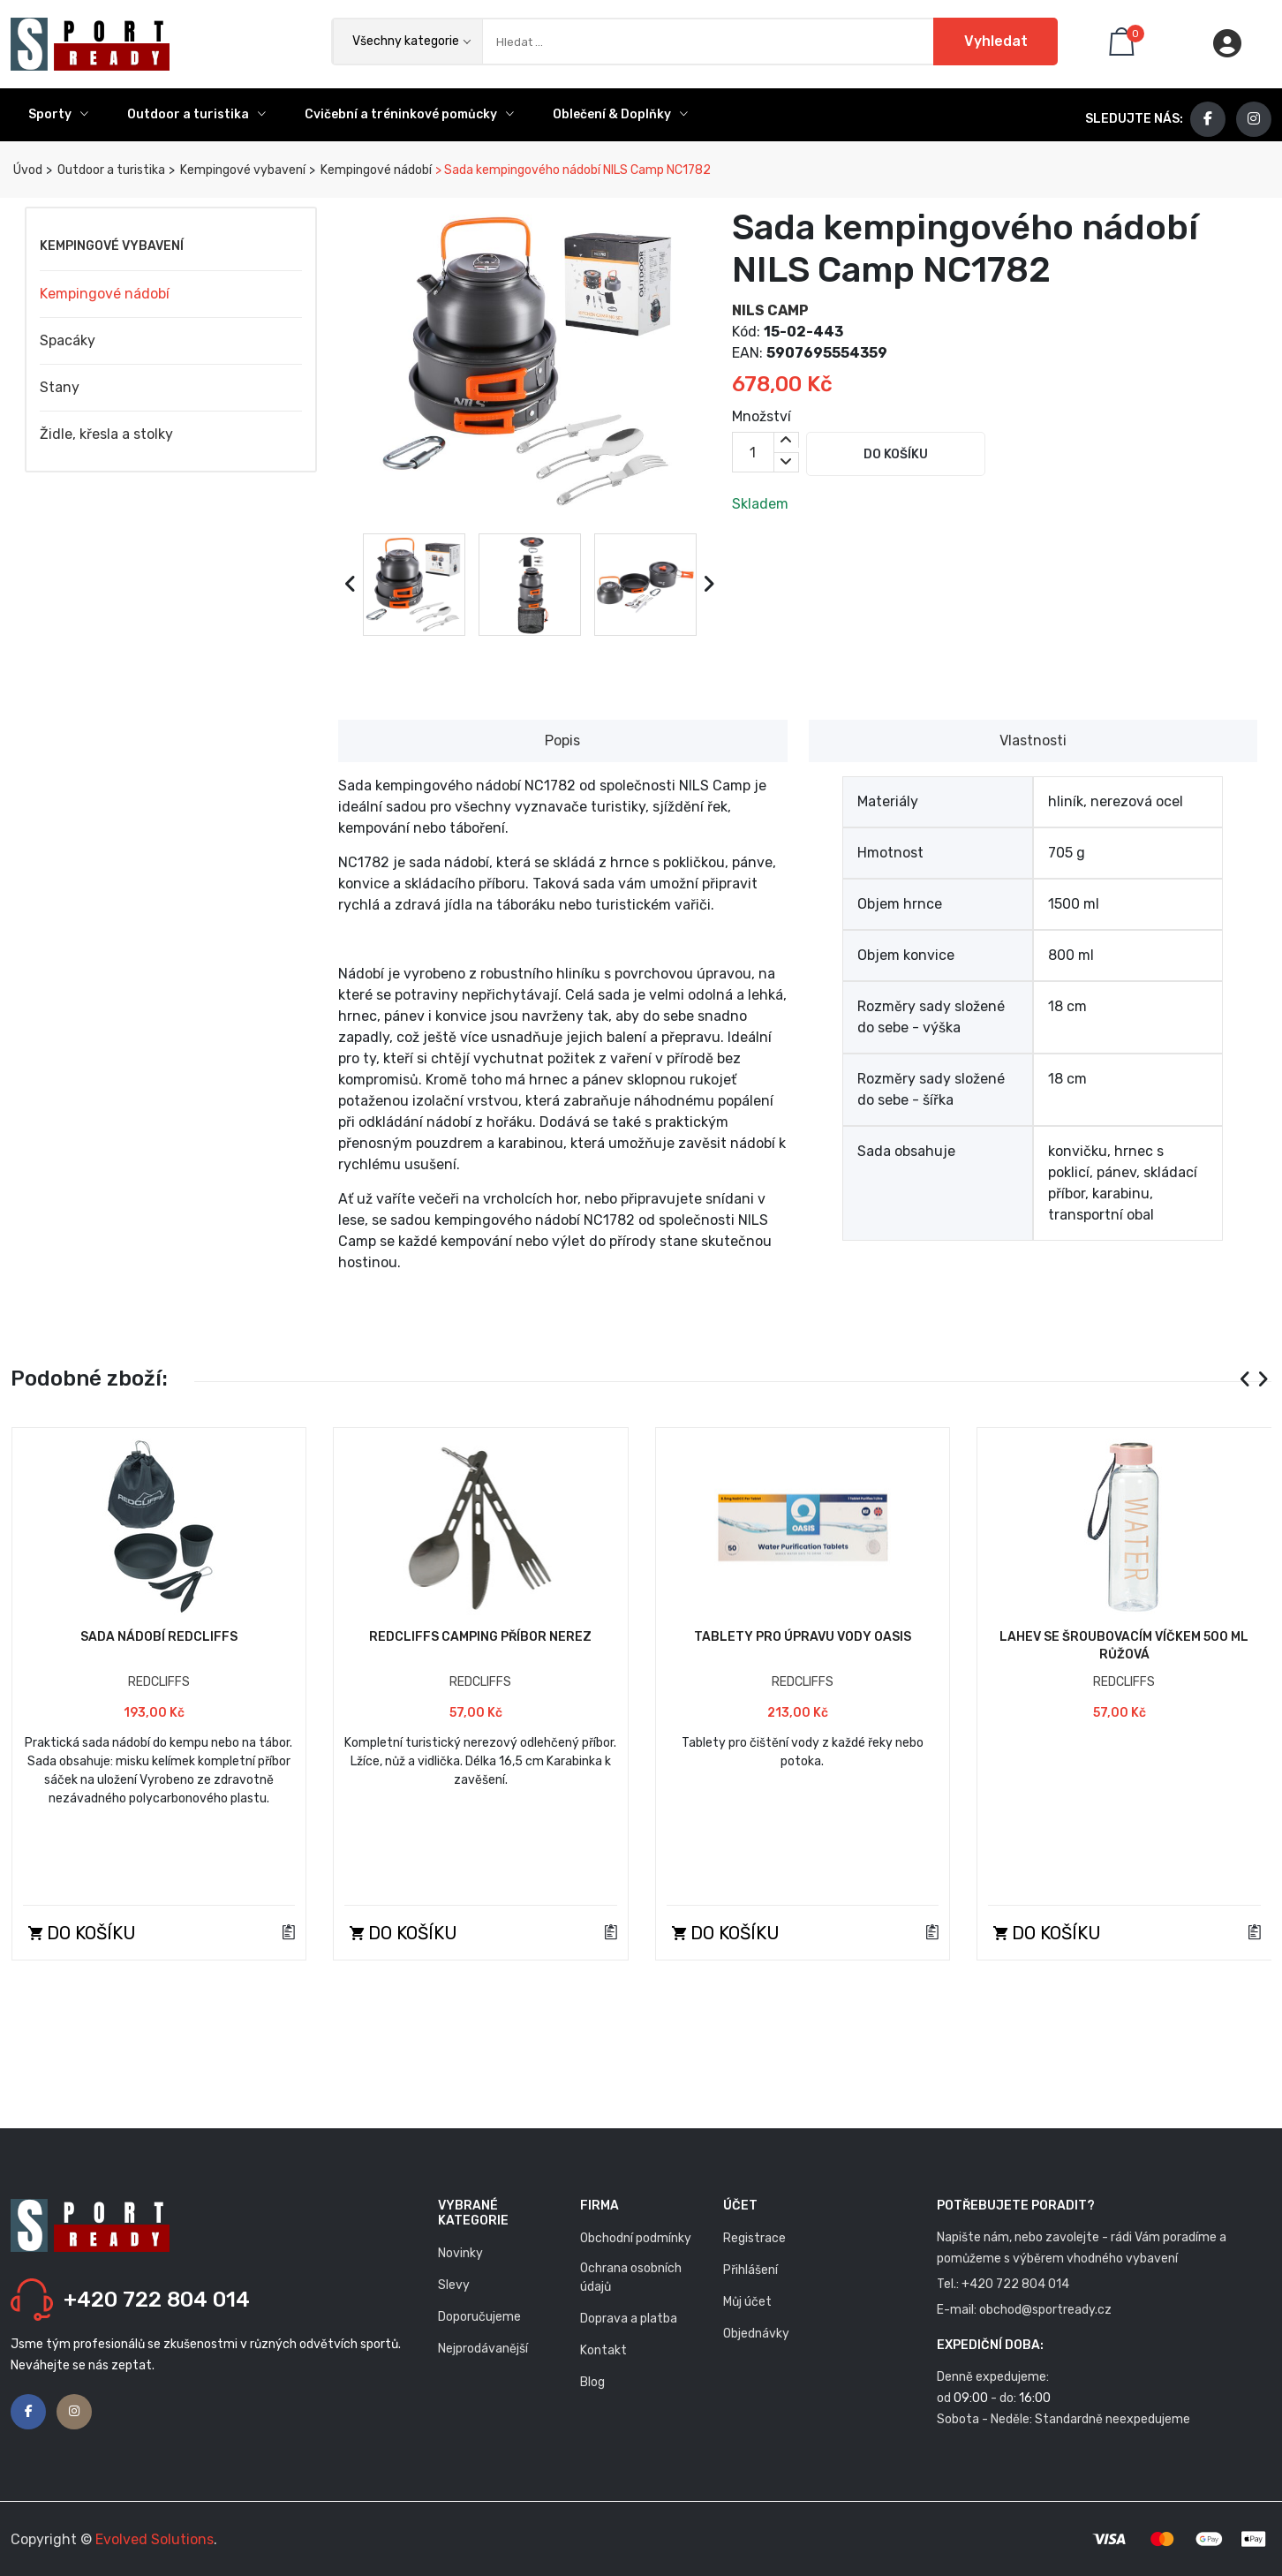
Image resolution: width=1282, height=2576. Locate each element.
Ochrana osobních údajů (631, 2277)
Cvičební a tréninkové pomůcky (409, 114)
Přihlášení (750, 2270)
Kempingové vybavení (241, 170)
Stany (59, 387)
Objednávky (756, 2333)
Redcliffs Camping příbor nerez (480, 1636)
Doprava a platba (628, 2318)
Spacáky (67, 340)
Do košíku (896, 454)
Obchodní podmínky (635, 2238)
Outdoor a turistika (196, 114)
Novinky (460, 2253)
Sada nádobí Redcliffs (159, 1636)
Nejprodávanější (483, 2348)
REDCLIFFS (159, 1681)
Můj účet (747, 2301)
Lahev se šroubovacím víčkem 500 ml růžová (1123, 1645)
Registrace (754, 2238)
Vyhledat (995, 41)
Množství (761, 416)
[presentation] (351, 585)
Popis (562, 740)
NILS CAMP (770, 310)
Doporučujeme (479, 2316)
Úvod (26, 170)
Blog (592, 2382)
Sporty (58, 114)
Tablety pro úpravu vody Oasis (802, 1636)
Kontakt (603, 2350)
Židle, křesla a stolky (106, 434)
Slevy (454, 2285)
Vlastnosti (1033, 740)
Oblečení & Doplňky (620, 114)
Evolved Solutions (154, 2539)
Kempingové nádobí (375, 170)
